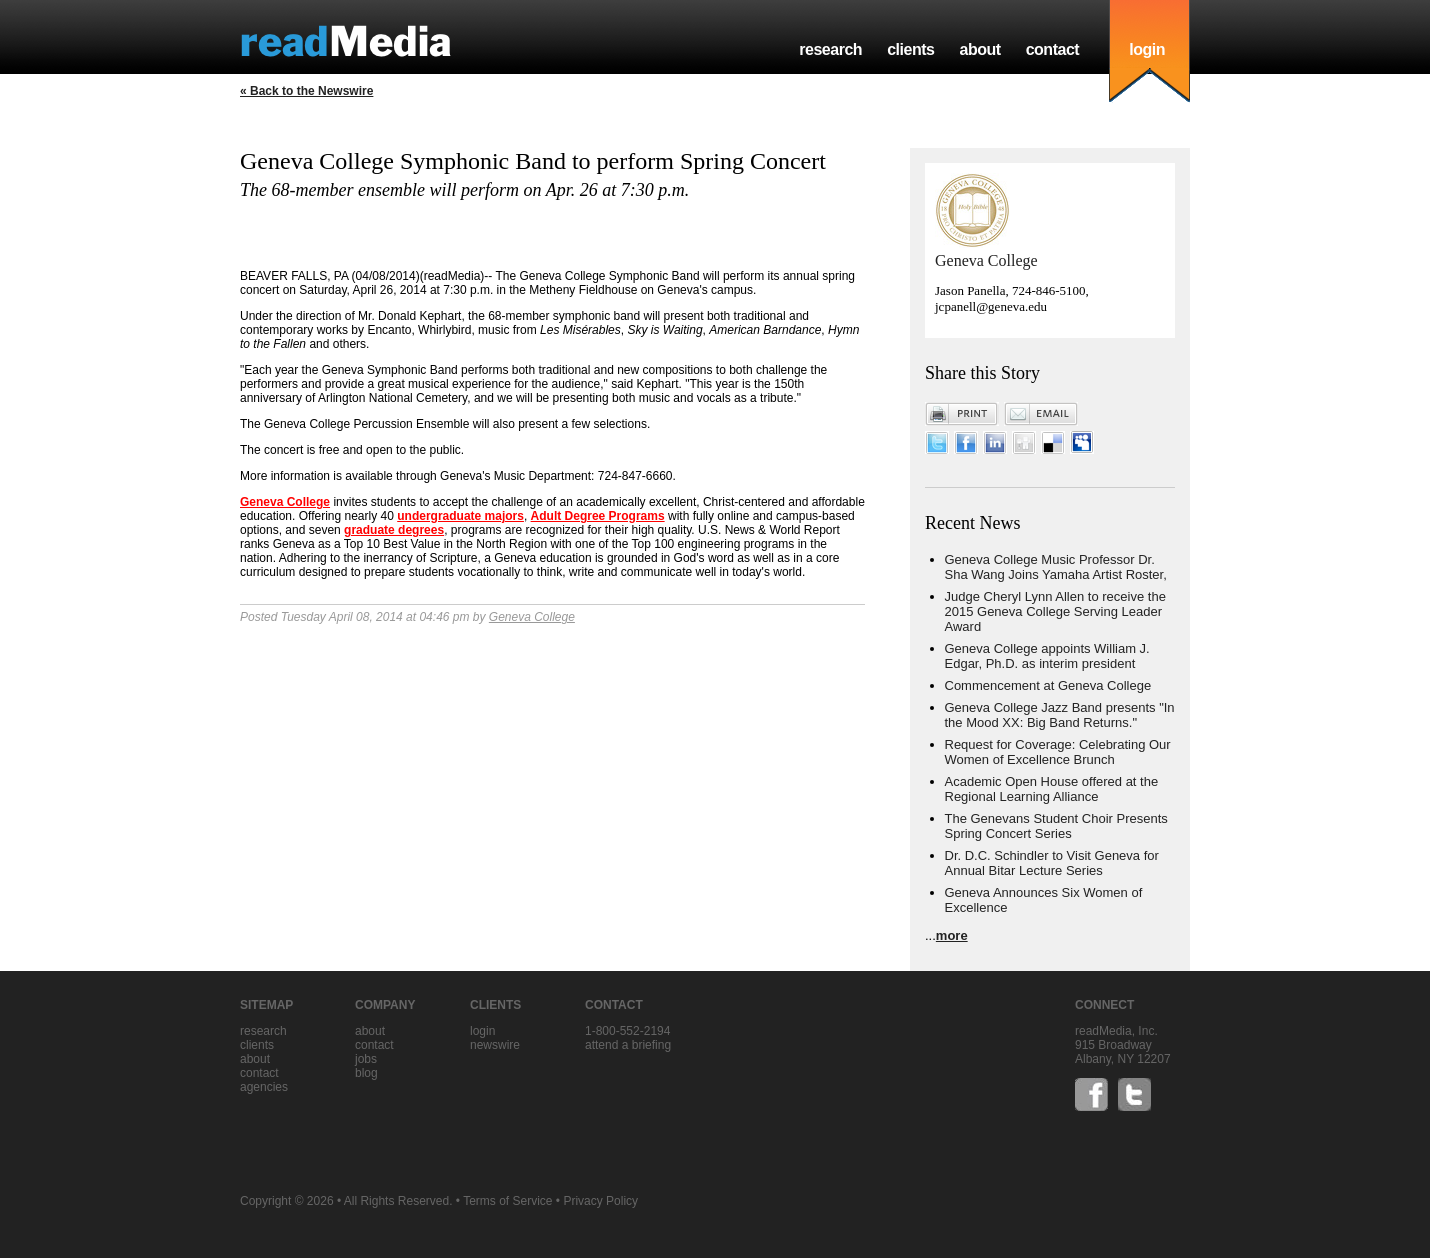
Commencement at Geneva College (1048, 685)
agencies (264, 1087)
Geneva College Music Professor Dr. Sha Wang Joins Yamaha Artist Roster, (1056, 567)
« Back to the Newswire (306, 91)
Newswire (495, 1045)
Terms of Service (507, 1201)
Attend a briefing (628, 1045)
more (952, 935)
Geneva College (285, 502)
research (830, 49)
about (979, 49)
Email (1041, 414)
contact (1053, 49)
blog (366, 1073)
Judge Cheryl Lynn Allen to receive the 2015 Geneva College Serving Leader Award (1055, 611)
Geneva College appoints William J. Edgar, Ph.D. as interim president (1047, 656)
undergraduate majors (460, 516)
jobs (366, 1059)
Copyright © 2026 (287, 1201)
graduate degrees (394, 530)
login (1147, 49)
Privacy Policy (600, 1201)
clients (910, 49)
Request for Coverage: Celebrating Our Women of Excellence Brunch (1058, 752)
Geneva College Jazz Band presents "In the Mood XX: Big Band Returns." (1060, 715)
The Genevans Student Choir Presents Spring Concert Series (1056, 826)
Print (962, 414)
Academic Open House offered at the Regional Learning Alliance (1052, 789)
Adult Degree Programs (598, 516)
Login (482, 1031)
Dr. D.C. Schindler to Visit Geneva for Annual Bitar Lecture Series (1052, 863)
